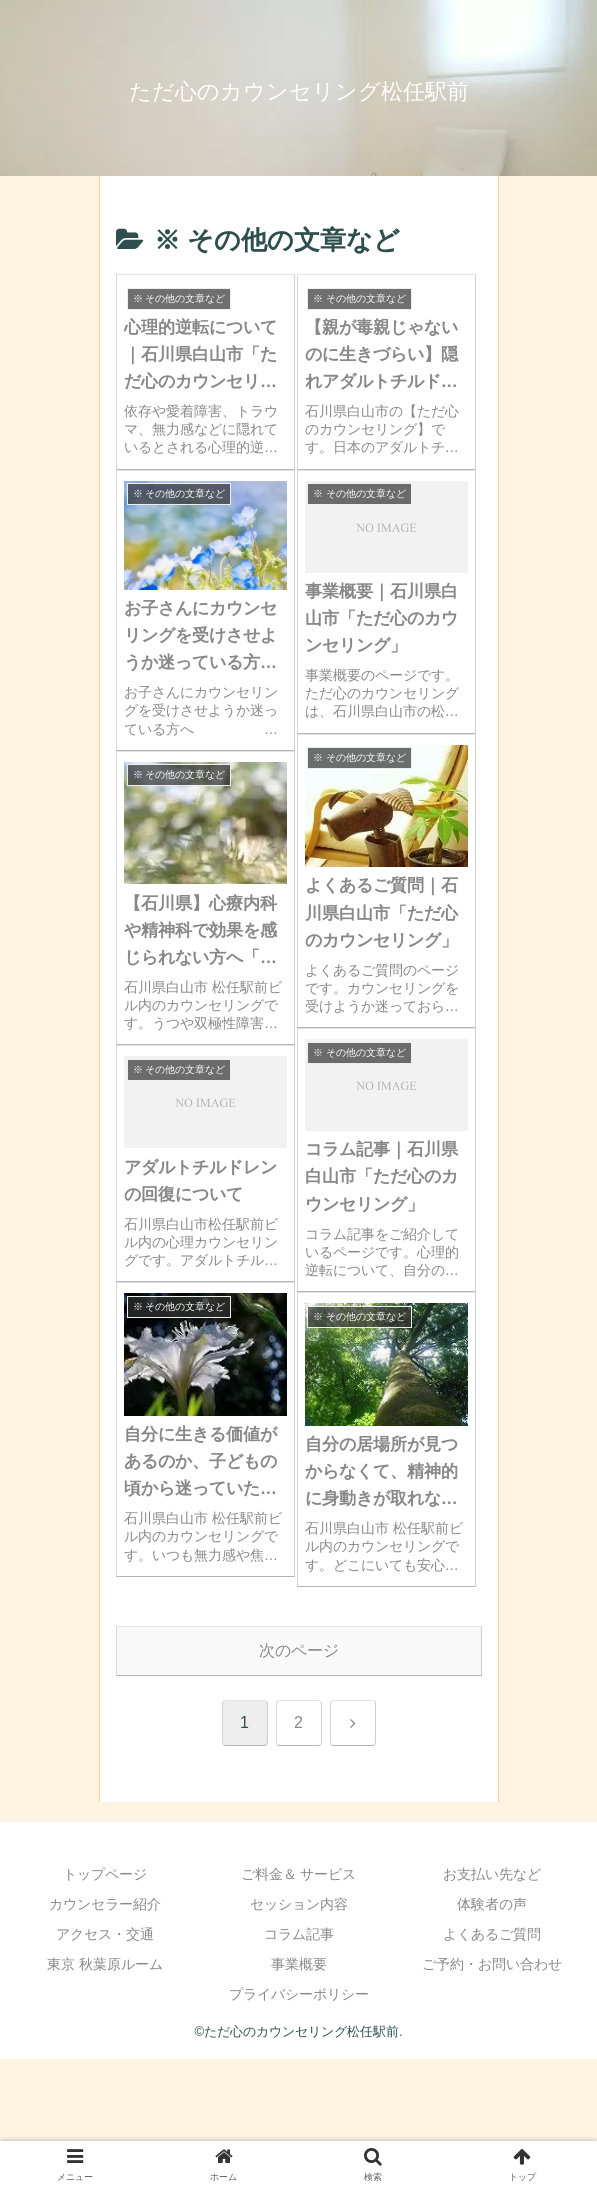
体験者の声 (492, 1904)
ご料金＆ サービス (299, 1874)
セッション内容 (299, 1904)
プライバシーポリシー (299, 1994)
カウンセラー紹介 (105, 1904)
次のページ (299, 1650)
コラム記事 (299, 1934)
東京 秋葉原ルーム (105, 1964)
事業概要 (299, 1964)
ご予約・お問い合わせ (492, 1964)
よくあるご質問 (492, 1934)
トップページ (105, 1874)
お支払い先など (492, 1874)
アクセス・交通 (105, 1934)
